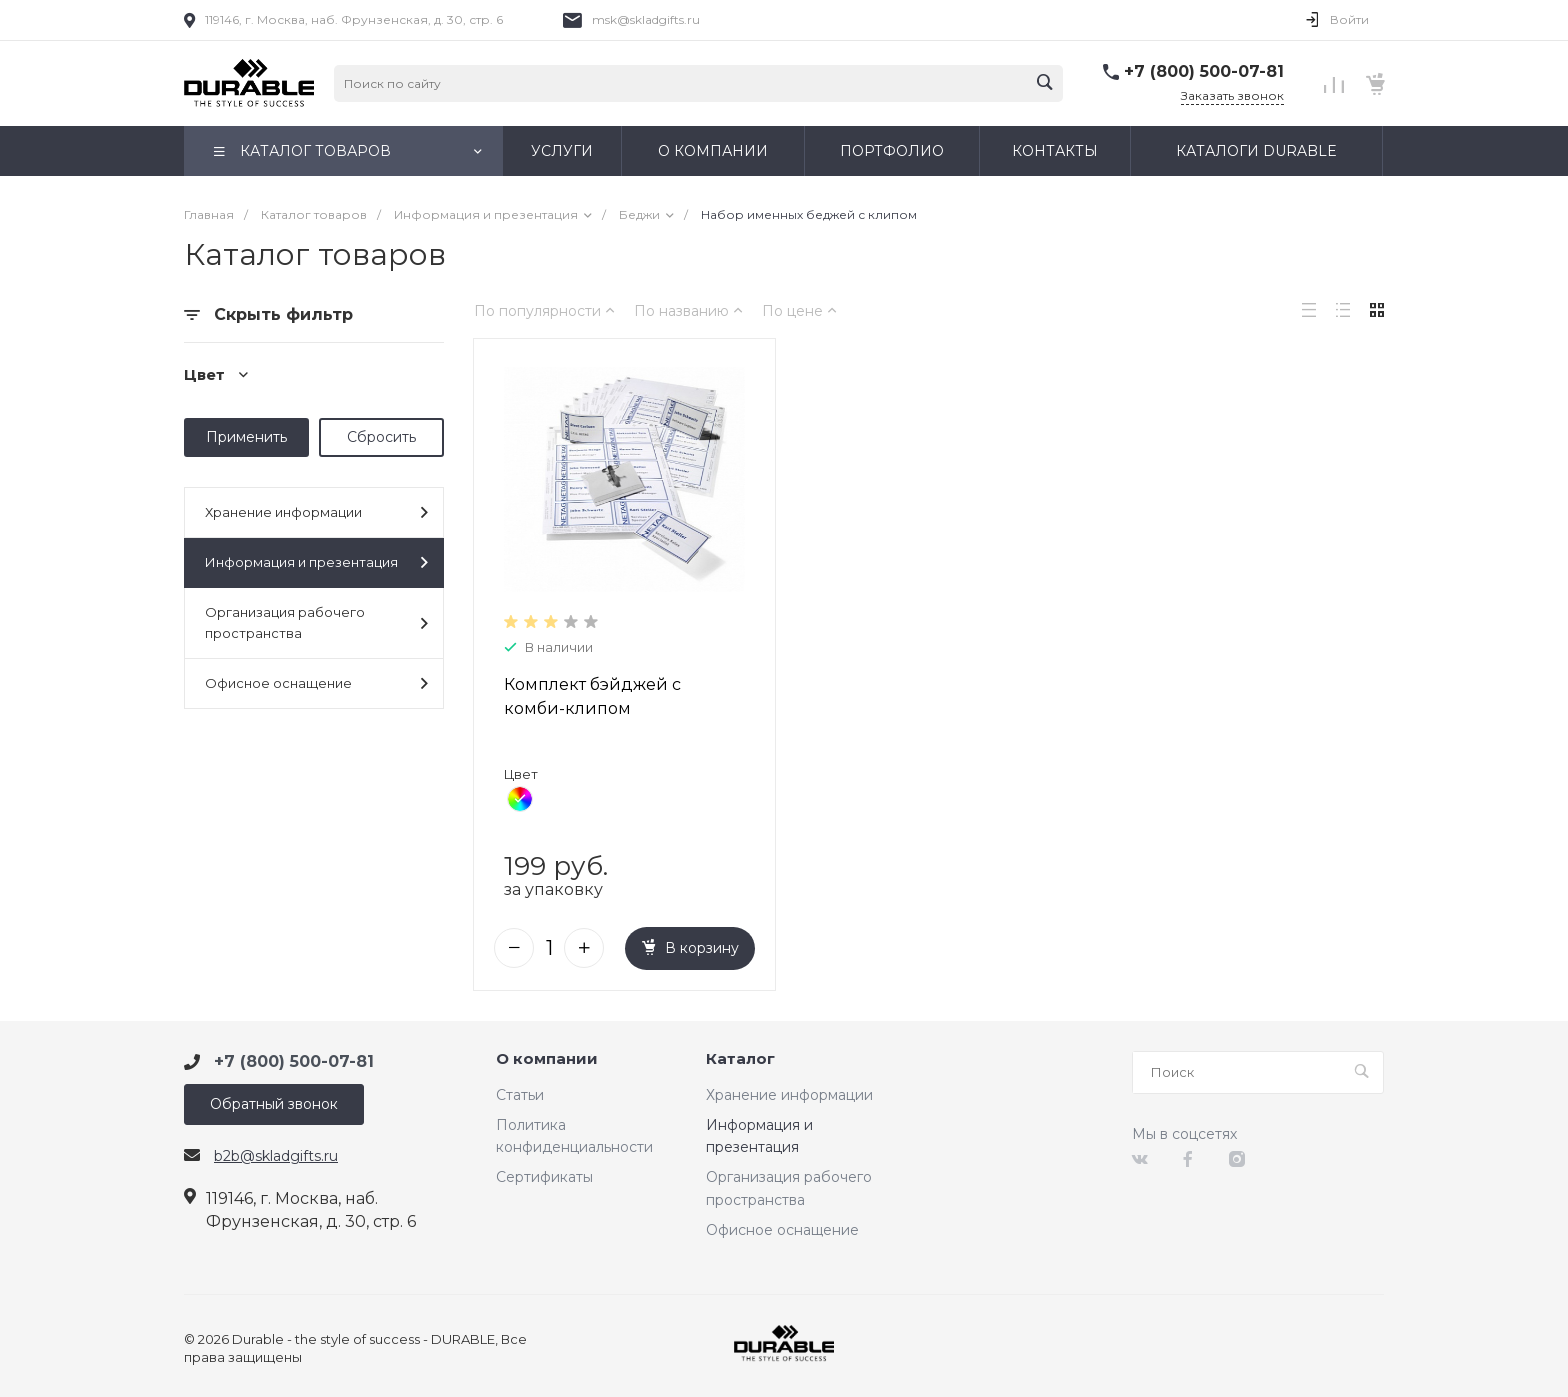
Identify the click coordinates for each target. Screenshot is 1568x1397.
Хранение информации (316, 512)
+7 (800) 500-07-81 (1204, 71)
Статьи (520, 1095)
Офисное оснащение (316, 683)
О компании (547, 1059)
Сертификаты (544, 1177)
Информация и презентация (316, 562)
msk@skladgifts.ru (646, 19)
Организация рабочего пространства (316, 622)
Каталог (740, 1059)
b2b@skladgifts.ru (276, 1156)
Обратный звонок (274, 1104)
